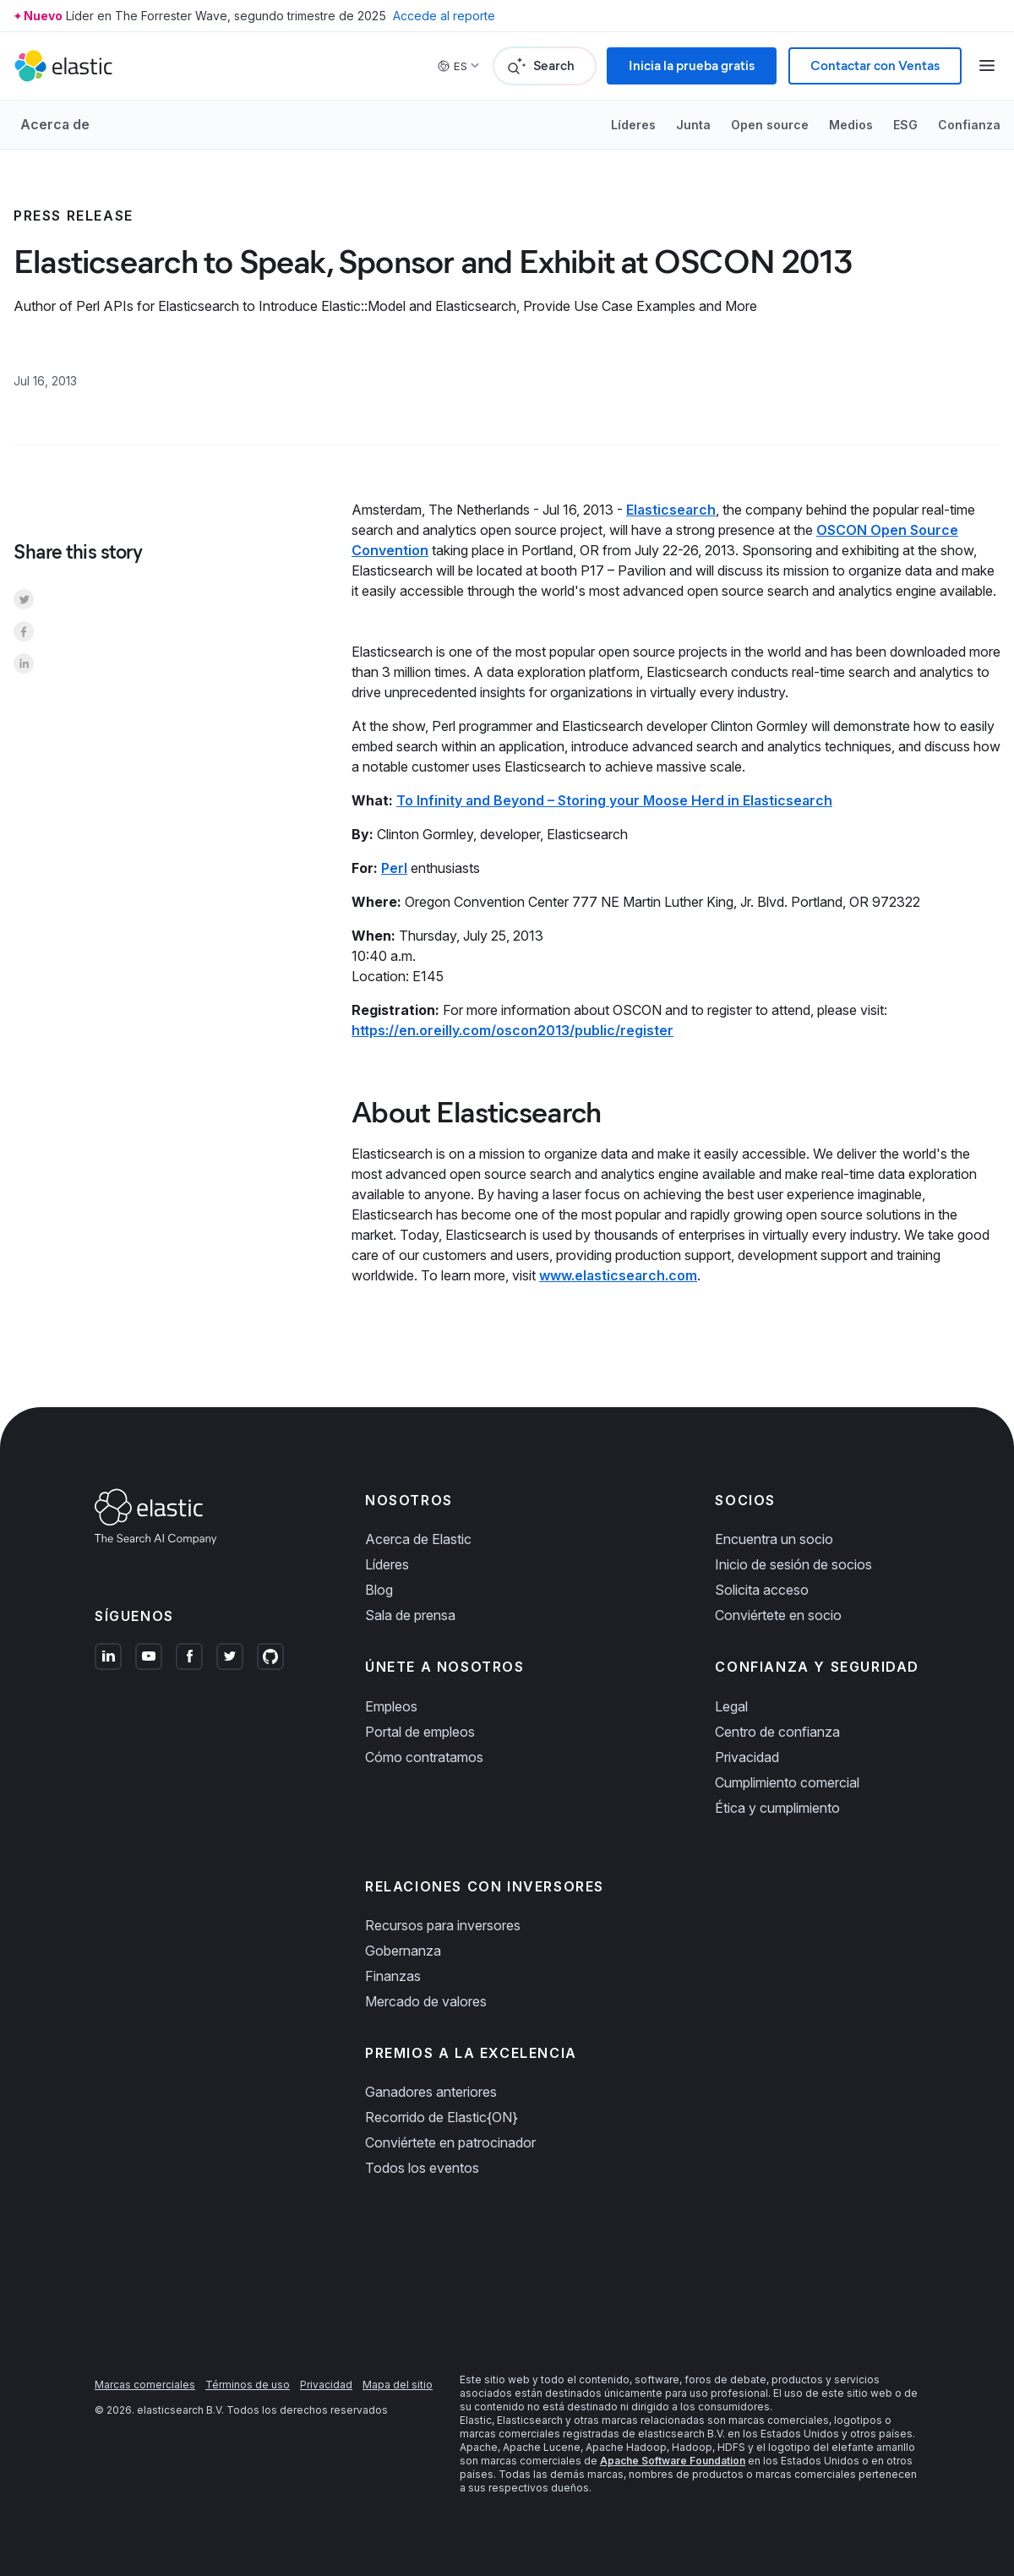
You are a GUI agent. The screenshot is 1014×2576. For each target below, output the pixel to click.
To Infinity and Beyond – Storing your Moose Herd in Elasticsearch (614, 800)
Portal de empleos (420, 1731)
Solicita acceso (762, 1589)
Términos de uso (247, 2384)
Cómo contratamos (424, 1757)
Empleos (391, 1706)
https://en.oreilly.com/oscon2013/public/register (512, 1030)
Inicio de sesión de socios (793, 1564)
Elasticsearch (671, 509)
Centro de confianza (777, 1731)
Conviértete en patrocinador (450, 2142)
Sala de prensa (410, 1615)
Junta (693, 124)
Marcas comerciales (145, 2384)
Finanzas (393, 1975)
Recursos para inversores (443, 1925)
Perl (394, 868)
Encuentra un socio (774, 1539)
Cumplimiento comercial (787, 1782)
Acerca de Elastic (418, 1539)
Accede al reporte (444, 15)
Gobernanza (403, 1950)
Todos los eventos (422, 2167)
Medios (851, 124)
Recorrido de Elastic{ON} (441, 2117)
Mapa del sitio (398, 2384)
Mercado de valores (426, 2001)
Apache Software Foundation (672, 2460)
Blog (379, 1589)
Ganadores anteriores (431, 2091)
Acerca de (55, 124)
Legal (731, 1706)
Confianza (969, 124)
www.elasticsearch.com (618, 1275)
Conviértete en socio (778, 1615)
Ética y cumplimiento (777, 1807)
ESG (905, 124)
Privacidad (747, 1757)
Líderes (633, 124)
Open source (770, 124)
